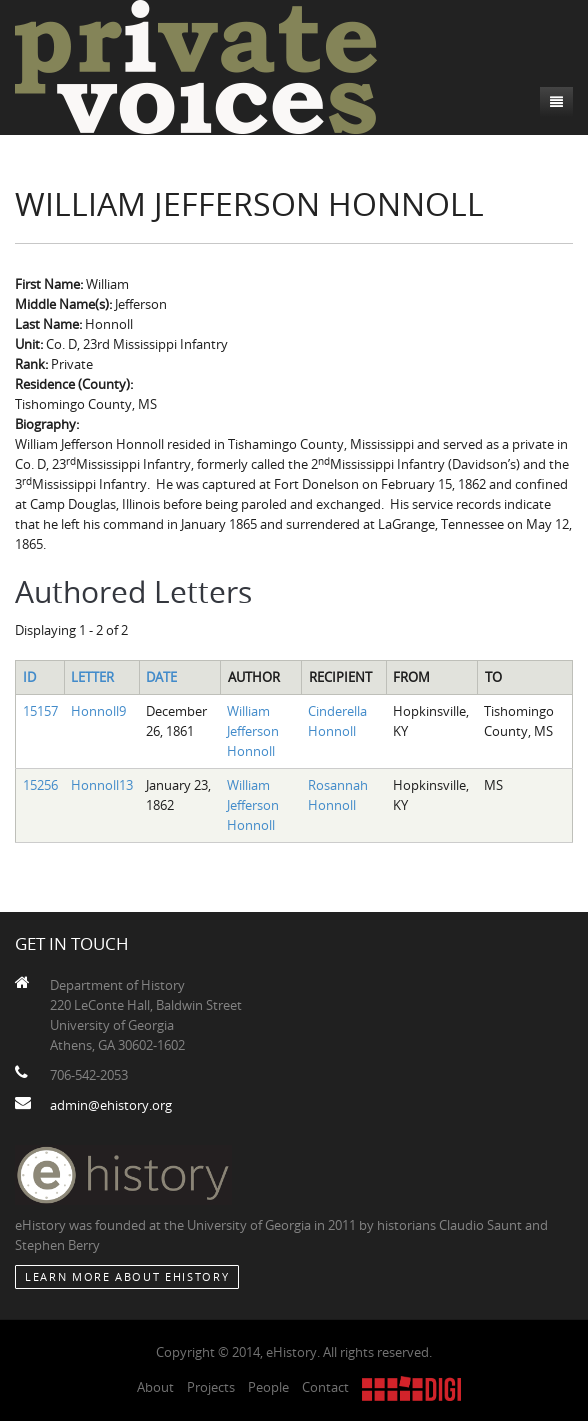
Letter (92, 677)
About (155, 1387)
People (268, 1387)
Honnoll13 (102, 785)
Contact (325, 1387)
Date (161, 677)
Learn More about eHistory (127, 1276)
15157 (40, 711)
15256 (40, 785)
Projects (211, 1387)
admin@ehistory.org (111, 1105)
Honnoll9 (98, 711)
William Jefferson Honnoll (253, 731)
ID (29, 677)
